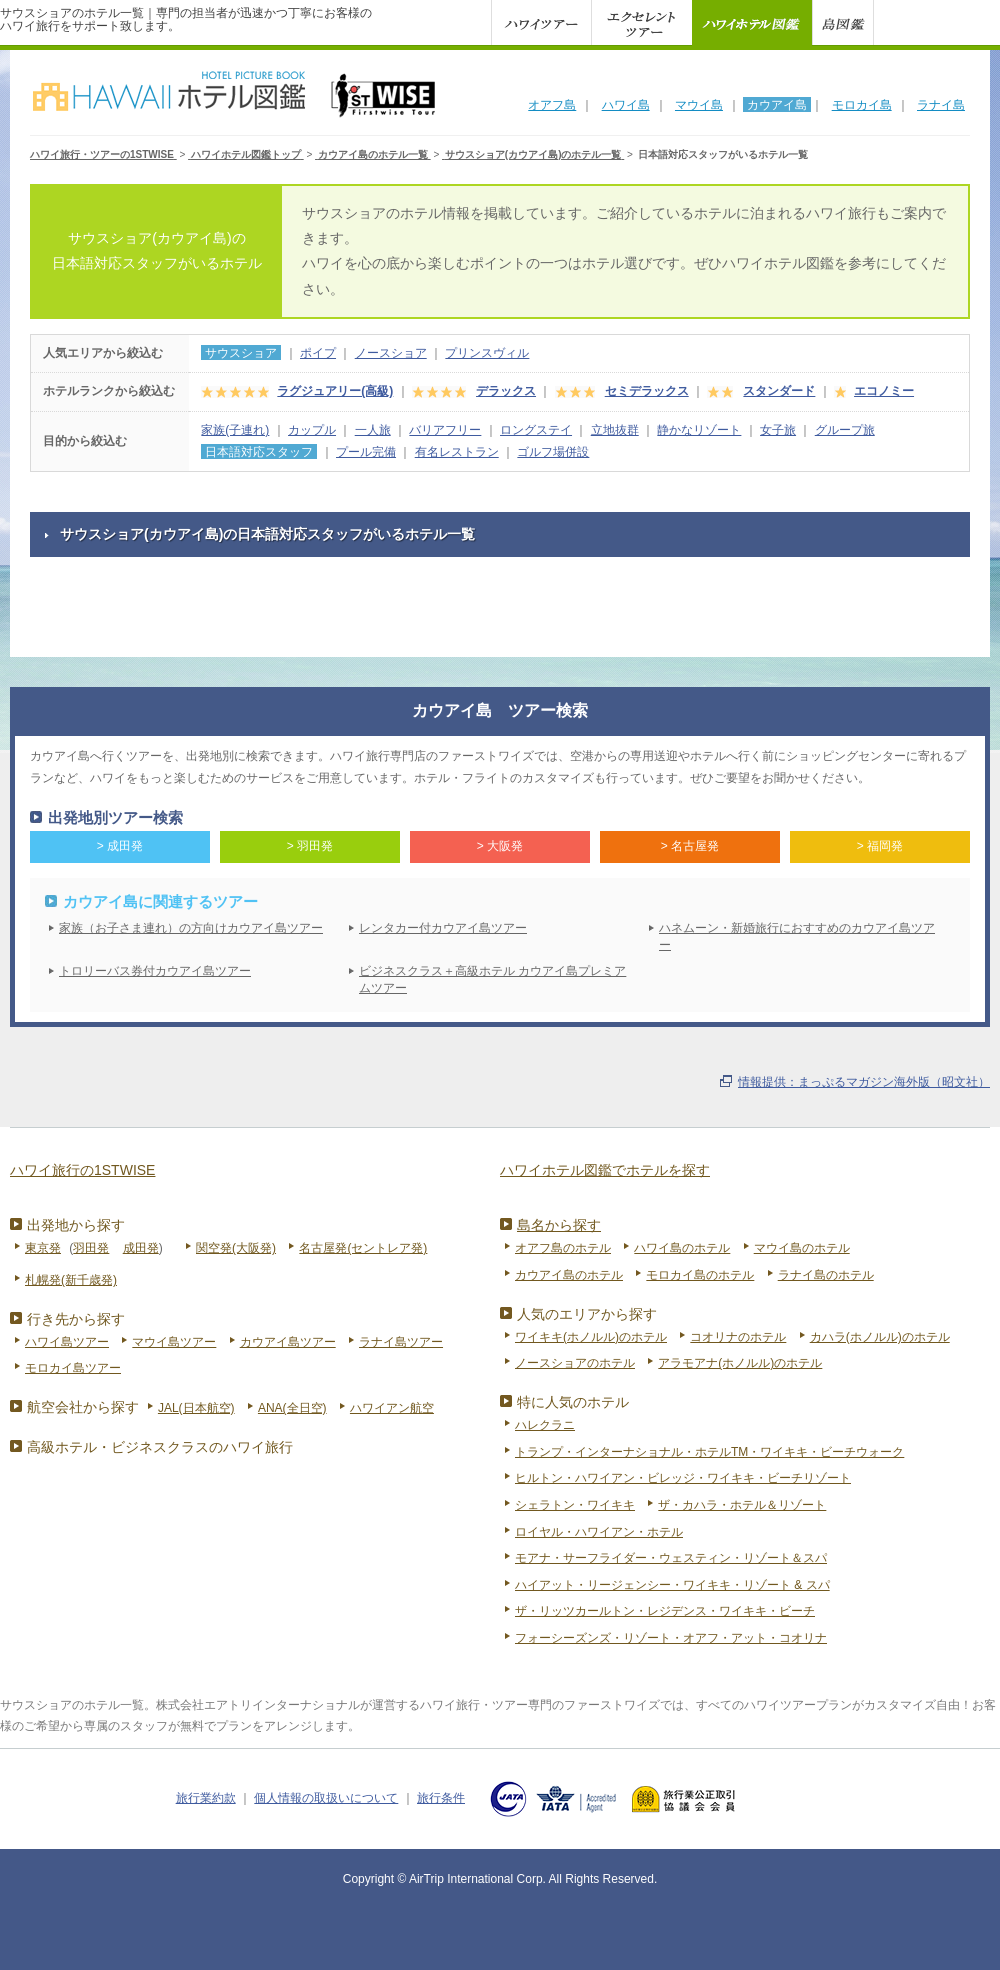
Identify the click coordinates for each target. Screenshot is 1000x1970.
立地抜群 (615, 430)
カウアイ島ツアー (288, 1342)
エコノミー (884, 391)
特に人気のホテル (573, 1402)
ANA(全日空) (292, 1408)
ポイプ (318, 353)
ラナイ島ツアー (401, 1342)
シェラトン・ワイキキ (575, 1505)
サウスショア (241, 353)
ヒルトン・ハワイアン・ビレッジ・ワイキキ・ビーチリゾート (683, 1478)
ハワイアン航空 (392, 1408)
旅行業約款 (206, 1798)
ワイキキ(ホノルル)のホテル (591, 1337)
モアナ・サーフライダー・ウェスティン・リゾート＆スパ (671, 1558)
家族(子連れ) (235, 430)
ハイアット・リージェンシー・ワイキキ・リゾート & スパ (672, 1585)
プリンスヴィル (487, 353)
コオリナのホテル (738, 1337)
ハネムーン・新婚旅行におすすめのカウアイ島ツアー (797, 936)
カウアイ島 (777, 105)
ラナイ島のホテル (826, 1275)
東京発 (43, 1248)
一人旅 (373, 430)
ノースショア (391, 353)
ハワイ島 (626, 105)
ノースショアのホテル (575, 1363)
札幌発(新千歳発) (71, 1280)
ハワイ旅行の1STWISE (82, 1170)
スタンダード (779, 391)
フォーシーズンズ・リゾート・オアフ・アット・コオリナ (671, 1638)
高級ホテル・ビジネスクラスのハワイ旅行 (160, 1447)
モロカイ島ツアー (73, 1368)
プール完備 (366, 452)
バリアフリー (445, 430)
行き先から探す (76, 1319)
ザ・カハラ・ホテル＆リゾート (742, 1505)
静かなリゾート (699, 430)
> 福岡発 (880, 846)
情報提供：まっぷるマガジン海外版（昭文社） (864, 1082)
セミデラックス (647, 391)
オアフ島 (552, 105)
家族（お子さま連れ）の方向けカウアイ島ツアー (191, 928)
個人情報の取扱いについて (326, 1798)
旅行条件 (441, 1798)
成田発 (141, 1248)
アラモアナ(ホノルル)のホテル (740, 1363)
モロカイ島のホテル (700, 1275)
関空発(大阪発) (236, 1248)
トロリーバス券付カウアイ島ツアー (155, 971)
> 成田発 (120, 846)
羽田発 (91, 1248)
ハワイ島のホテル (682, 1248)
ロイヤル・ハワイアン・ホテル (599, 1532)
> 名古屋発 (690, 846)
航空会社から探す (83, 1407)
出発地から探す (76, 1225)
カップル (312, 430)
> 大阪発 (500, 846)
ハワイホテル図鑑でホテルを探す (605, 1170)
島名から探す (559, 1225)
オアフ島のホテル (563, 1248)
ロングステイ (536, 430)
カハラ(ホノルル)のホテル (880, 1337)
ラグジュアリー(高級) (335, 391)
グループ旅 (845, 430)
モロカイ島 (862, 105)
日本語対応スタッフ (259, 452)
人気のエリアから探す (587, 1314)
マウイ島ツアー (174, 1342)
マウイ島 (699, 105)
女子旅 (778, 430)
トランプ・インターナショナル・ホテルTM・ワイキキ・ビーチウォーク (709, 1452)
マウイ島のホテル (802, 1248)
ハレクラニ (545, 1425)
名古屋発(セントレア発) (363, 1248)
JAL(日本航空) (196, 1408)
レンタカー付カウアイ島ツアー (443, 928)
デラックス (506, 391)
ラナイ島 (941, 105)
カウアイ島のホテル (569, 1275)
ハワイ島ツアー (67, 1342)
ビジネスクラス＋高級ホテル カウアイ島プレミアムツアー (492, 979)
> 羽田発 (310, 846)
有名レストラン (457, 452)
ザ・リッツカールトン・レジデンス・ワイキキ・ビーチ (665, 1611)
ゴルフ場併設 (553, 452)
